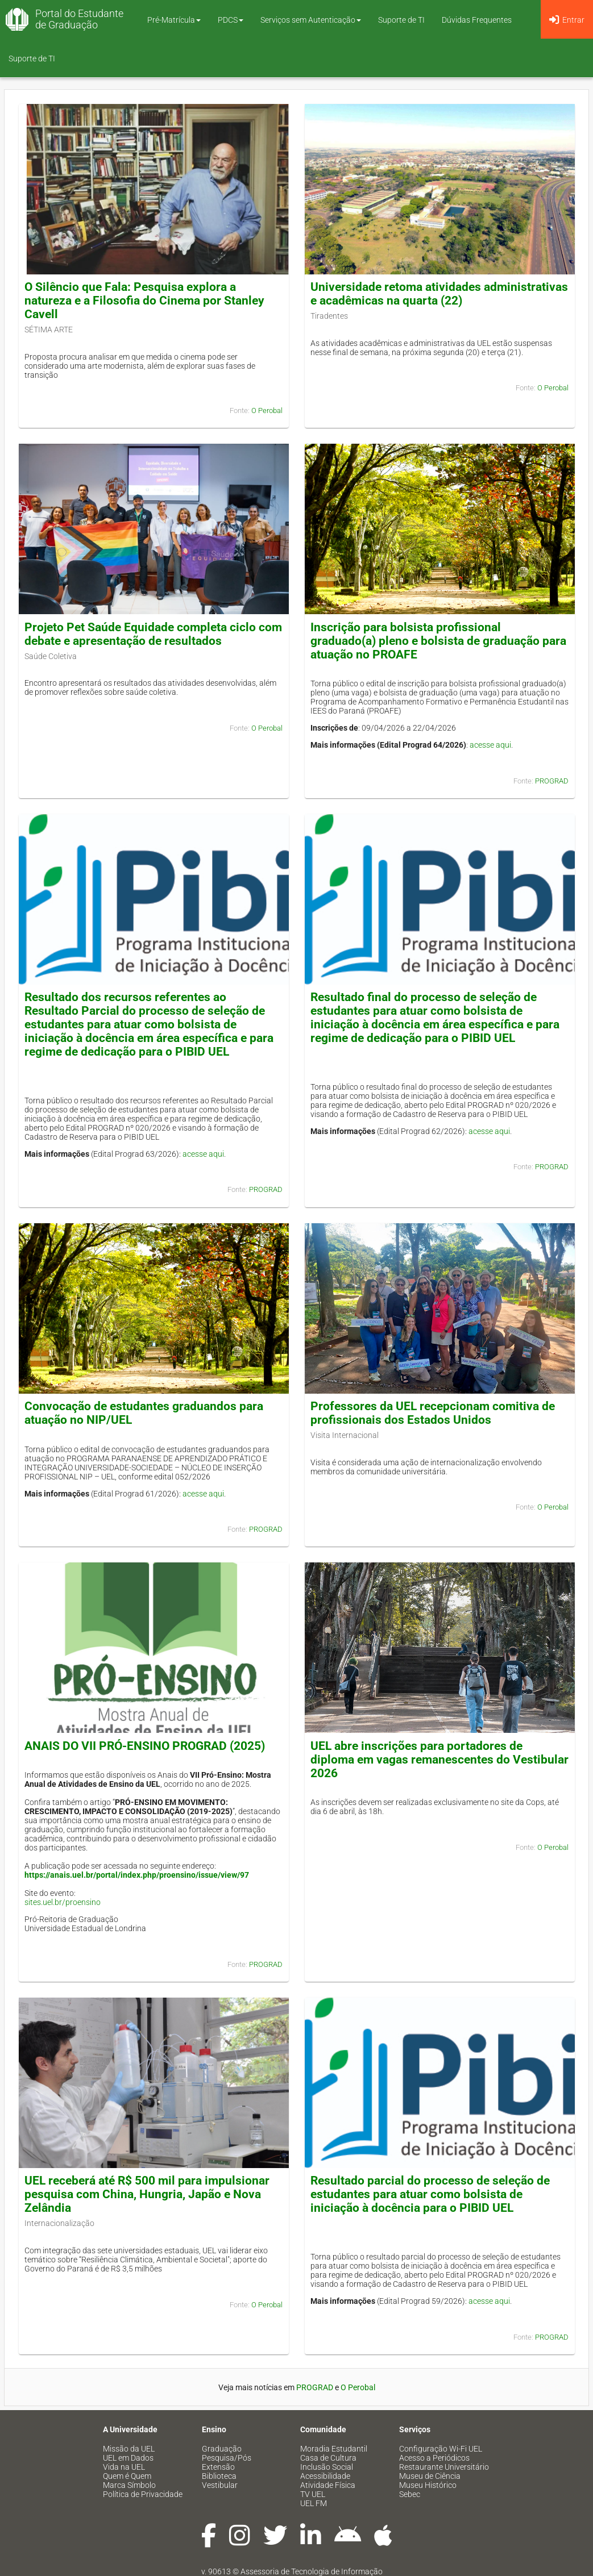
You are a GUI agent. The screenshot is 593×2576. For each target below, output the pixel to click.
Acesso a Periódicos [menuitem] (434, 2457)
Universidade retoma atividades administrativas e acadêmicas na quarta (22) (439, 293)
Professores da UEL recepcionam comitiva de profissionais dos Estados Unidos (432, 1413)
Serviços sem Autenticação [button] (310, 19)
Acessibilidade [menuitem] (325, 2476)
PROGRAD (552, 781)
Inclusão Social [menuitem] (326, 2466)
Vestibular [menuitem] (220, 2485)
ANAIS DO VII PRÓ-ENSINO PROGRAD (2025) (144, 1746)
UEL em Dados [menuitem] (128, 2457)
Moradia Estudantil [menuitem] (333, 2448)
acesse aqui (490, 744)
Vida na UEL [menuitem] (124, 2466)
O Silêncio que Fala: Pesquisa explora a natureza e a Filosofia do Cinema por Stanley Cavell (144, 300)
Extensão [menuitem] (218, 2466)
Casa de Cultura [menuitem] (328, 2457)
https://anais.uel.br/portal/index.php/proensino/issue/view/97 (136, 1874)
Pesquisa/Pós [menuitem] (226, 2457)
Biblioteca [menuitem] (219, 2476)
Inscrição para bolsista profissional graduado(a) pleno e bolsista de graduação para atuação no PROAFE (438, 640)
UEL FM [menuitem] (313, 2503)
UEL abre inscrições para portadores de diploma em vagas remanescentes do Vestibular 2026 (439, 1759)
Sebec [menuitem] (409, 2494)
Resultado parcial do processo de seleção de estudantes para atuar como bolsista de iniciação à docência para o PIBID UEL (430, 2194)
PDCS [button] (230, 19)
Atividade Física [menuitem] (327, 2485)
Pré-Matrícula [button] (174, 19)
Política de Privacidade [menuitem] (143, 2494)
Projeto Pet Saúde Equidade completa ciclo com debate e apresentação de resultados (153, 634)
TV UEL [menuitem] (312, 2494)
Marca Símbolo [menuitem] (129, 2485)
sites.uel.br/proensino (62, 1902)
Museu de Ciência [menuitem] (430, 2476)
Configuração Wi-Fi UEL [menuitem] (440, 2448)
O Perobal (267, 410)
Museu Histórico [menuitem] (428, 2485)
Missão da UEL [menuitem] (129, 2448)
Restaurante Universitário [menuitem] (444, 2466)
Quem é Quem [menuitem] (127, 2476)
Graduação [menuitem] (222, 2448)
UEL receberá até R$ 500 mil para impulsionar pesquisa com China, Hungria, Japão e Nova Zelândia (146, 2194)
